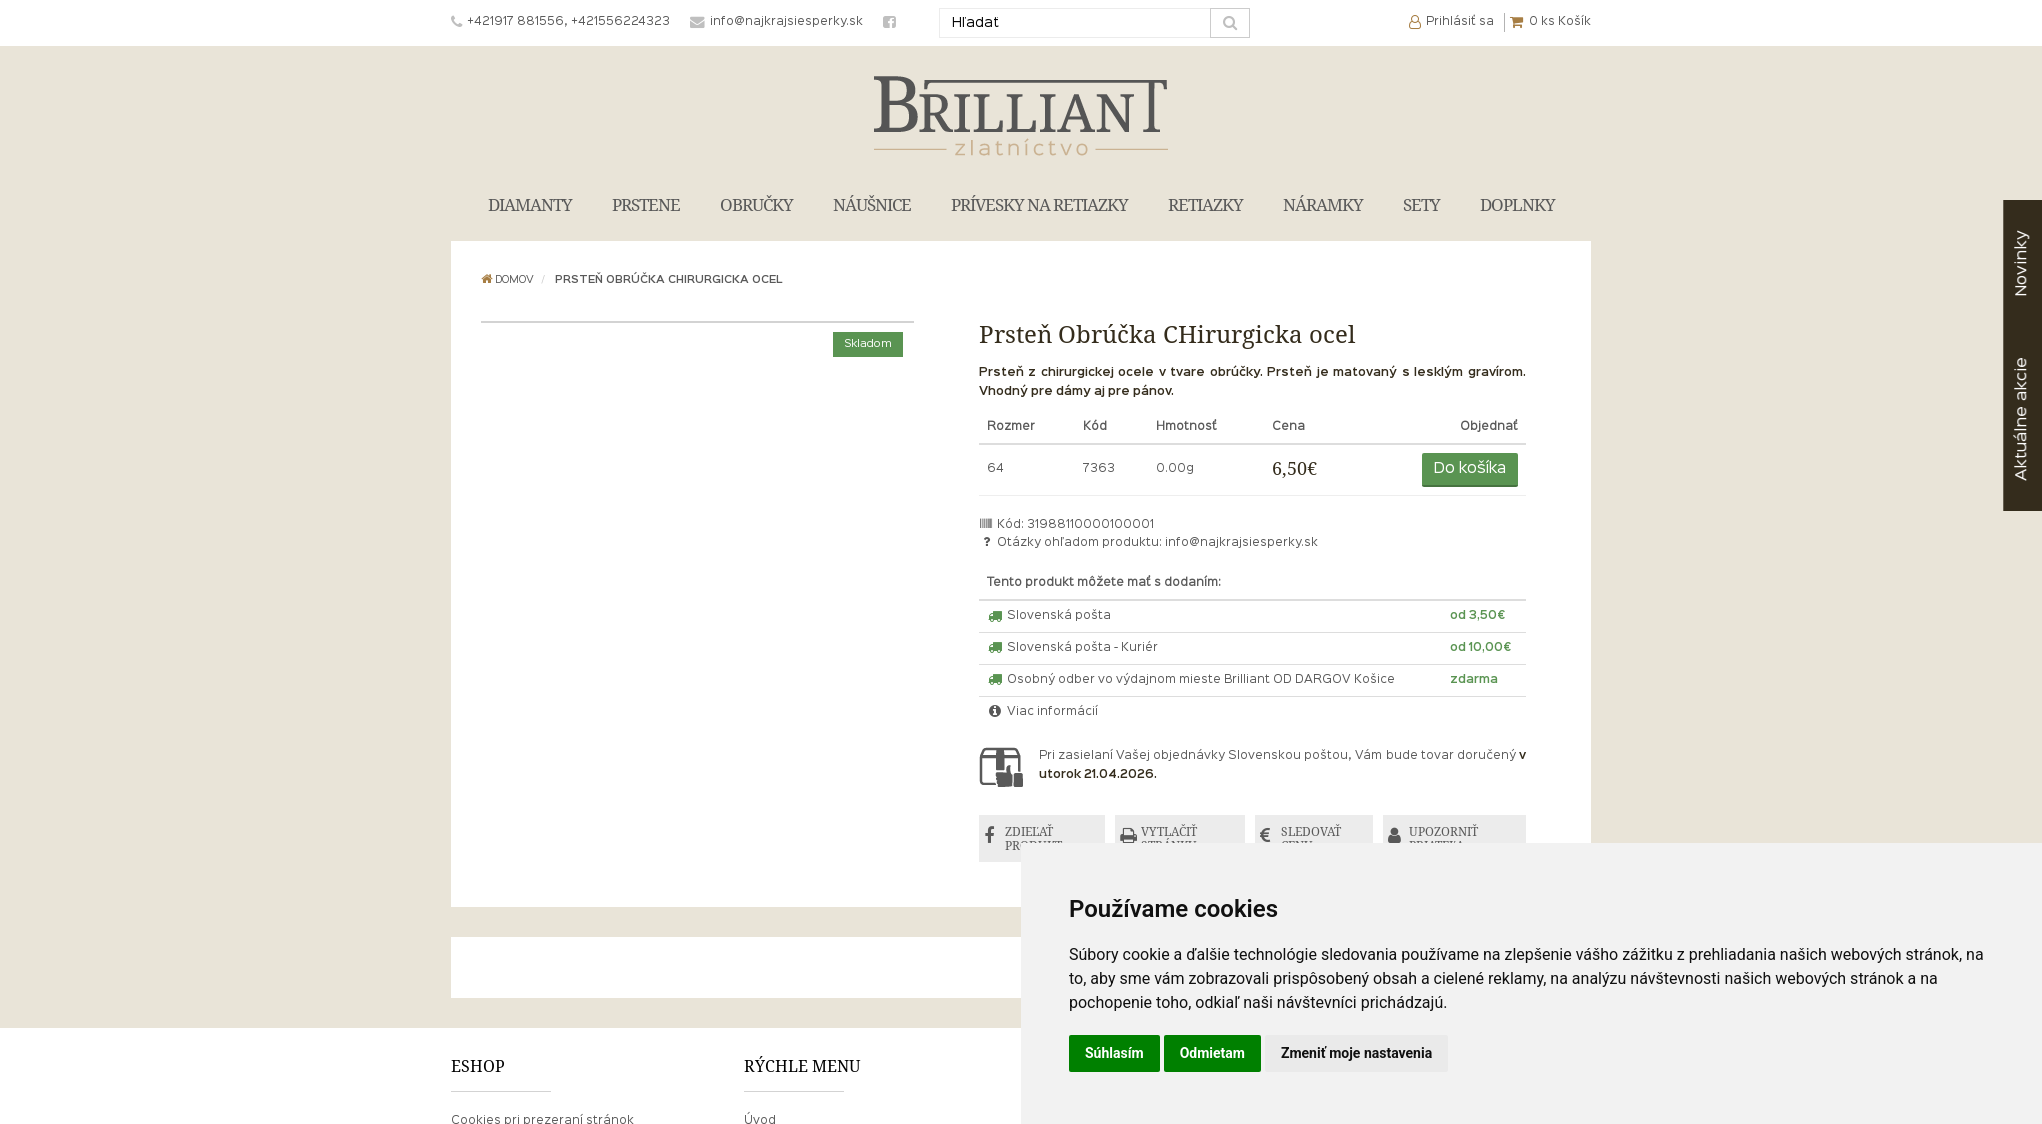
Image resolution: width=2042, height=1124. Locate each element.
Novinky (2021, 263)
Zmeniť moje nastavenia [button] (1356, 1053)
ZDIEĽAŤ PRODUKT (1033, 838)
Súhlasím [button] (1114, 1053)
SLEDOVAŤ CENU (1311, 838)
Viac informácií (1043, 712)
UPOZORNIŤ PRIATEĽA (1443, 838)
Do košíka (1470, 469)
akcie (2021, 419)
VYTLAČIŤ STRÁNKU (1169, 838)
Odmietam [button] (1212, 1053)
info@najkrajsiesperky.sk (1241, 543)
